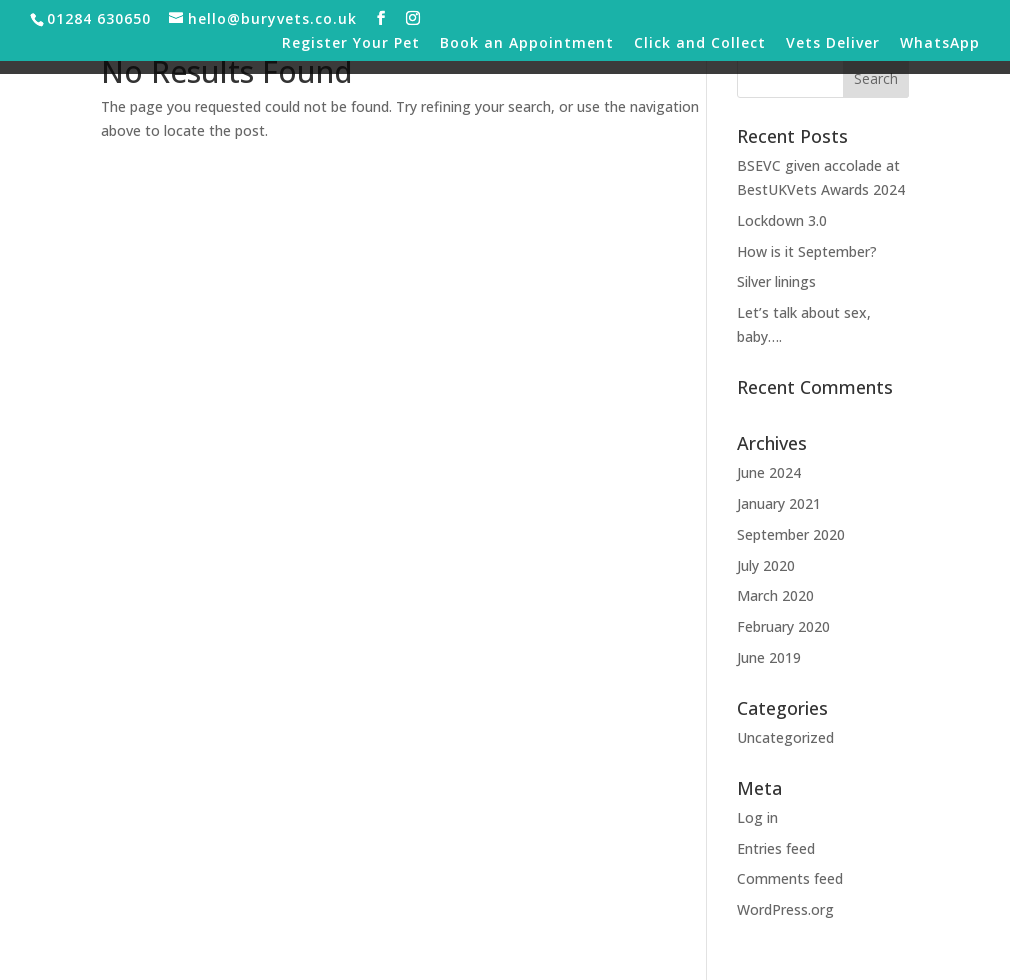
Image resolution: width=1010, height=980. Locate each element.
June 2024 (769, 472)
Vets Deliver (833, 44)
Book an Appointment (527, 44)
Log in (757, 817)
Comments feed (790, 878)
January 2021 (779, 503)
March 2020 (775, 595)
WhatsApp (940, 44)
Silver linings (776, 281)
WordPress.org (785, 909)
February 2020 (783, 626)
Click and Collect (700, 44)
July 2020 (766, 565)
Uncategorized (785, 737)
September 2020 (791, 534)
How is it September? (807, 251)
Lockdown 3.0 (782, 220)
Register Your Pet (351, 44)
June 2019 (769, 657)
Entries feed (776, 848)
